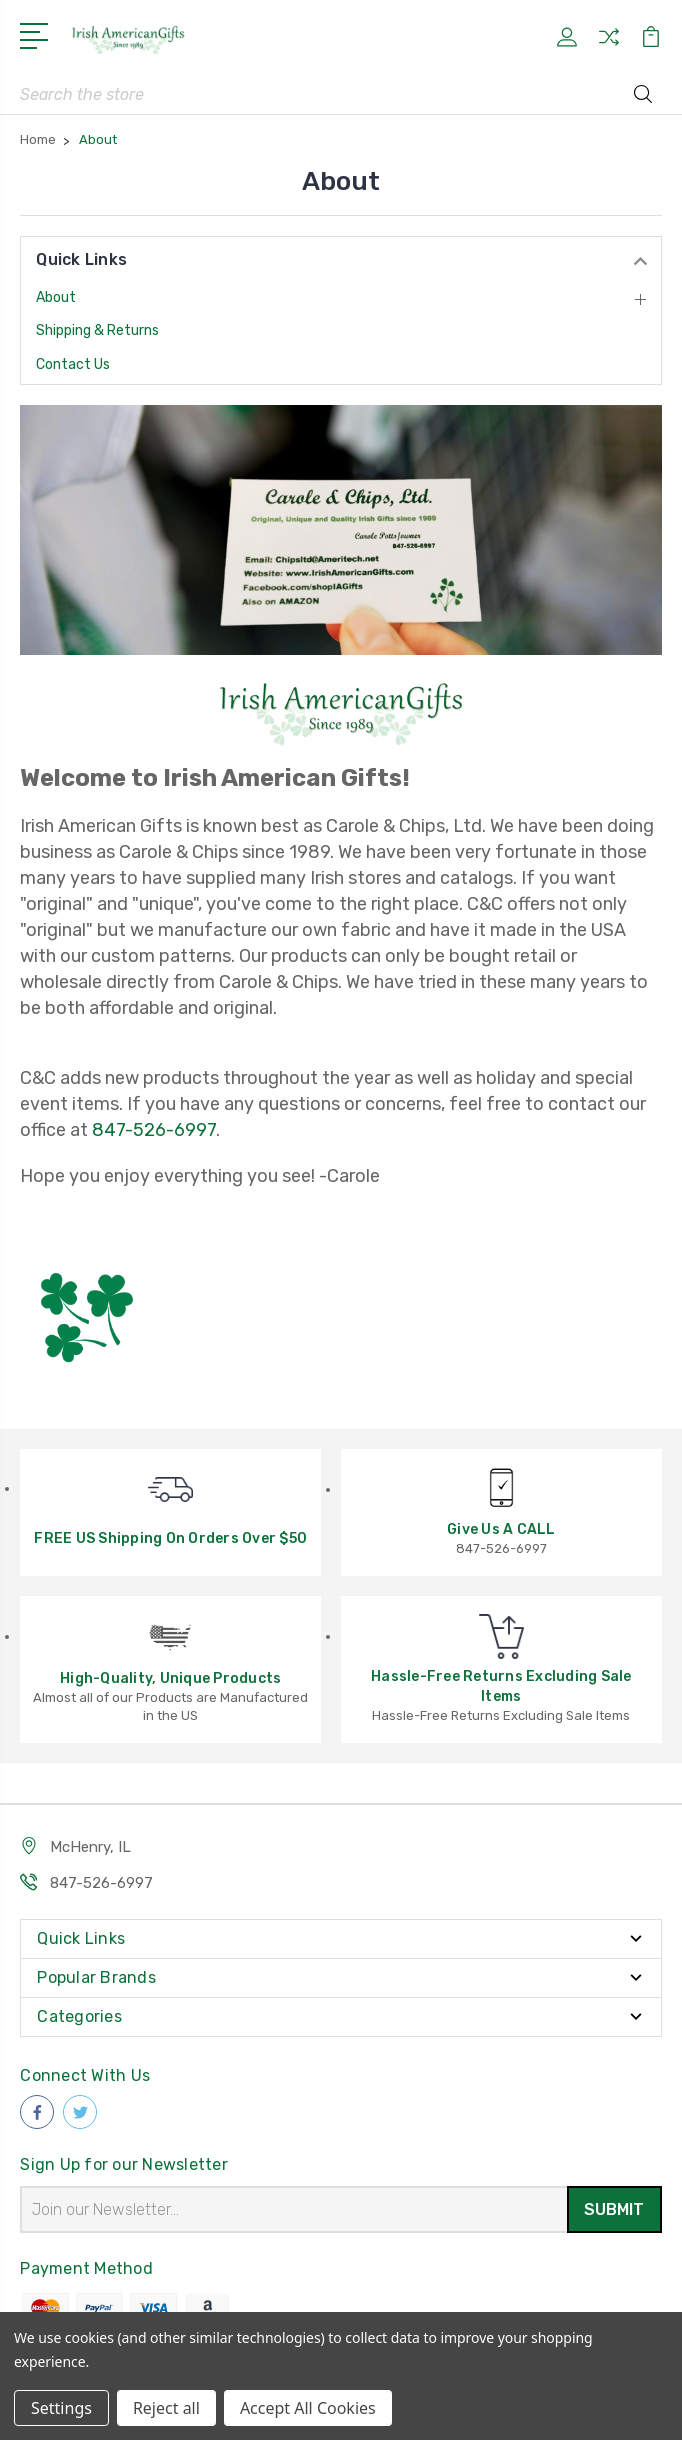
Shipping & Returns (97, 330)
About (56, 297)
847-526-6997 (154, 1130)
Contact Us (73, 364)
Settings (61, 2408)
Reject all (166, 2408)
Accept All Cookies (308, 2408)
